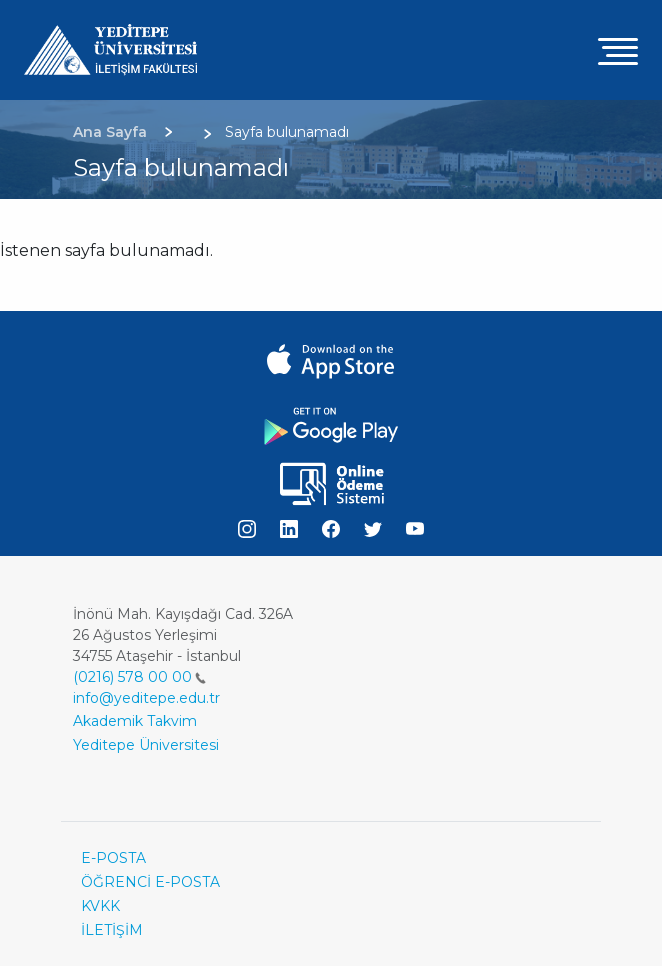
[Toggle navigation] (618, 50)
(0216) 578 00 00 (139, 677)
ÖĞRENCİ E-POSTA (150, 882)
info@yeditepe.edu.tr (146, 698)
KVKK (100, 906)
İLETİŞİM (112, 930)
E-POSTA (113, 858)
